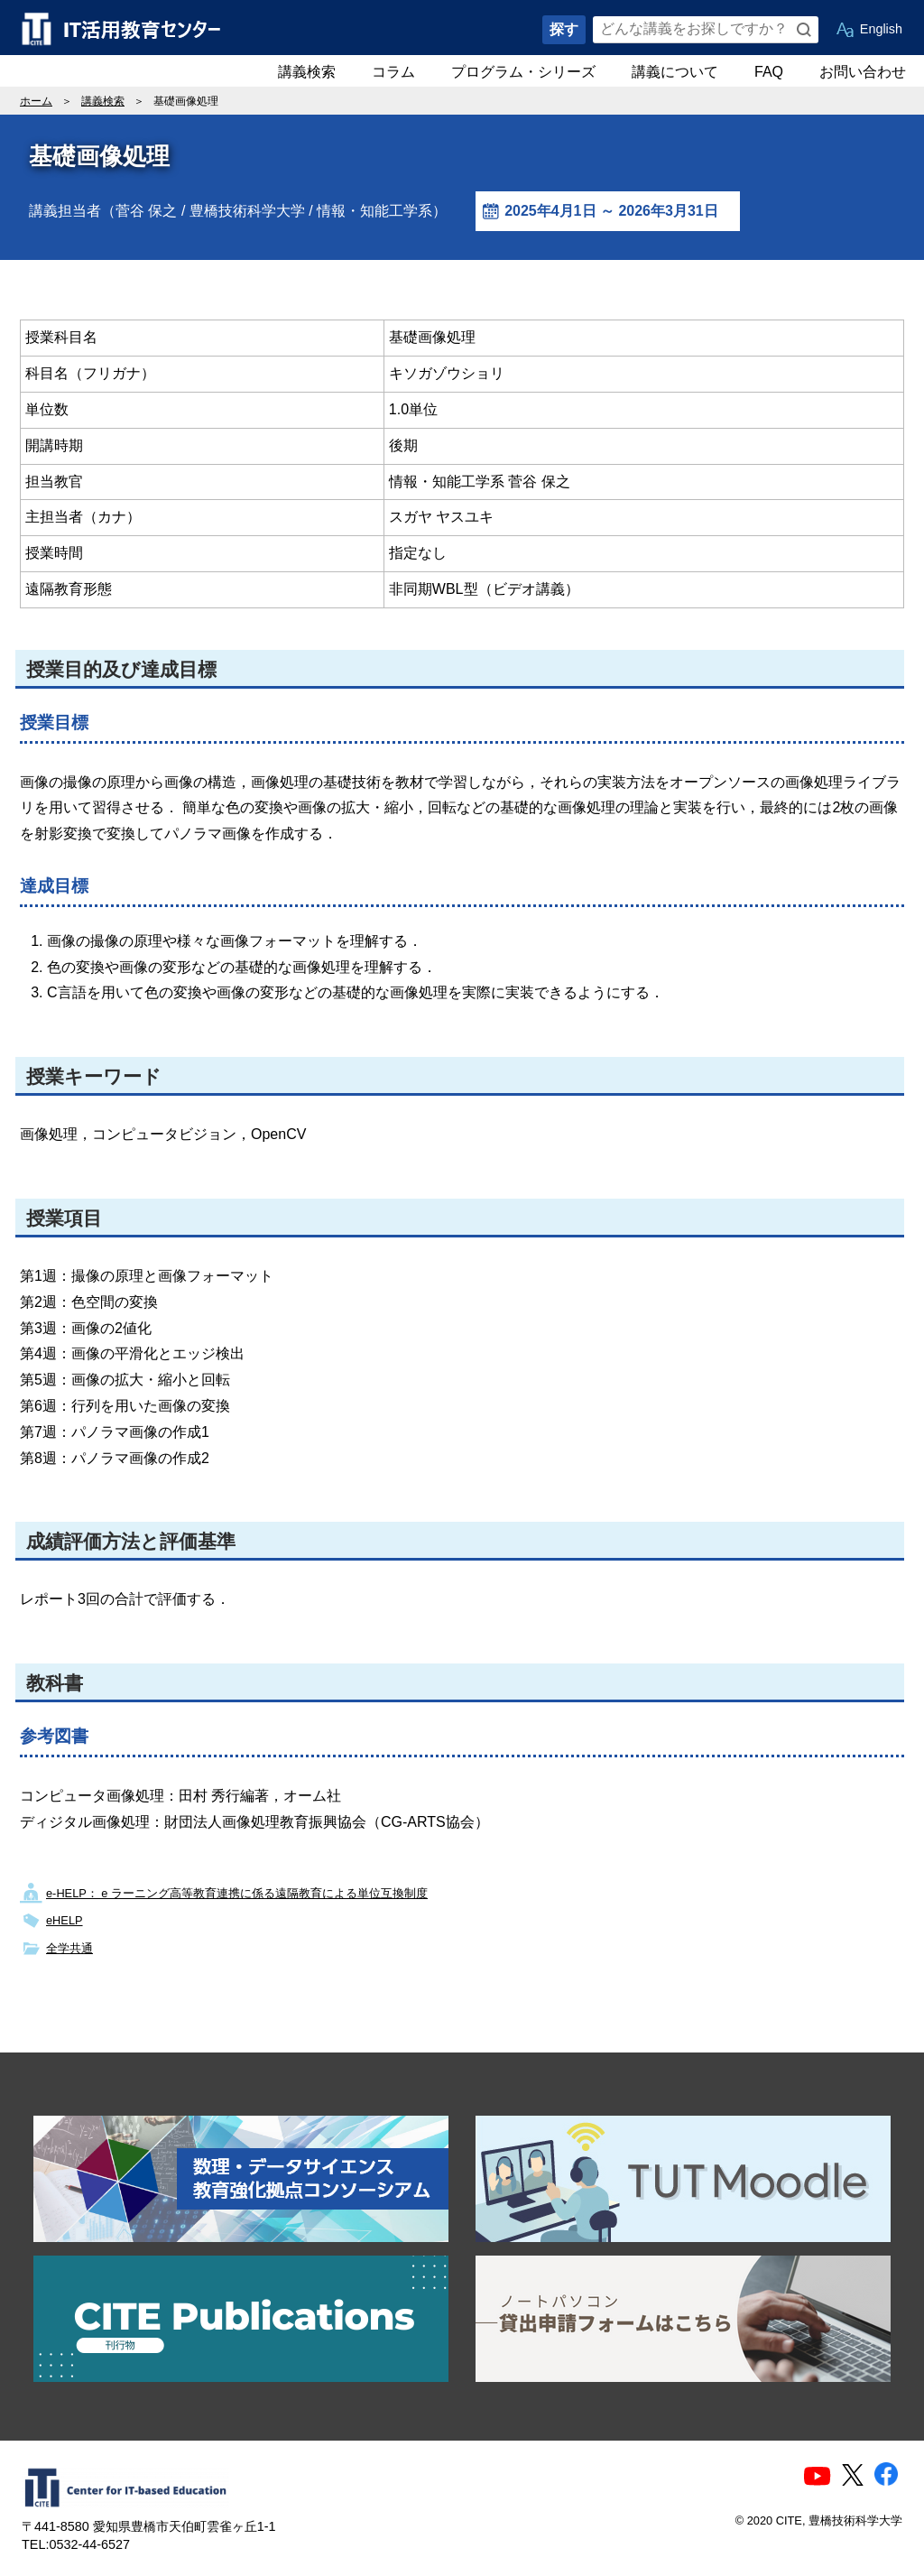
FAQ (768, 71)
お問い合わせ (862, 71)
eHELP (64, 1920)
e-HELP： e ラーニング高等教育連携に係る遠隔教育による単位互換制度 (237, 1893)
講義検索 (307, 71)
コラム (393, 71)
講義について (675, 71)
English (881, 29)
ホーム (36, 101)
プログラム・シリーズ (523, 71)
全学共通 (69, 1948)
